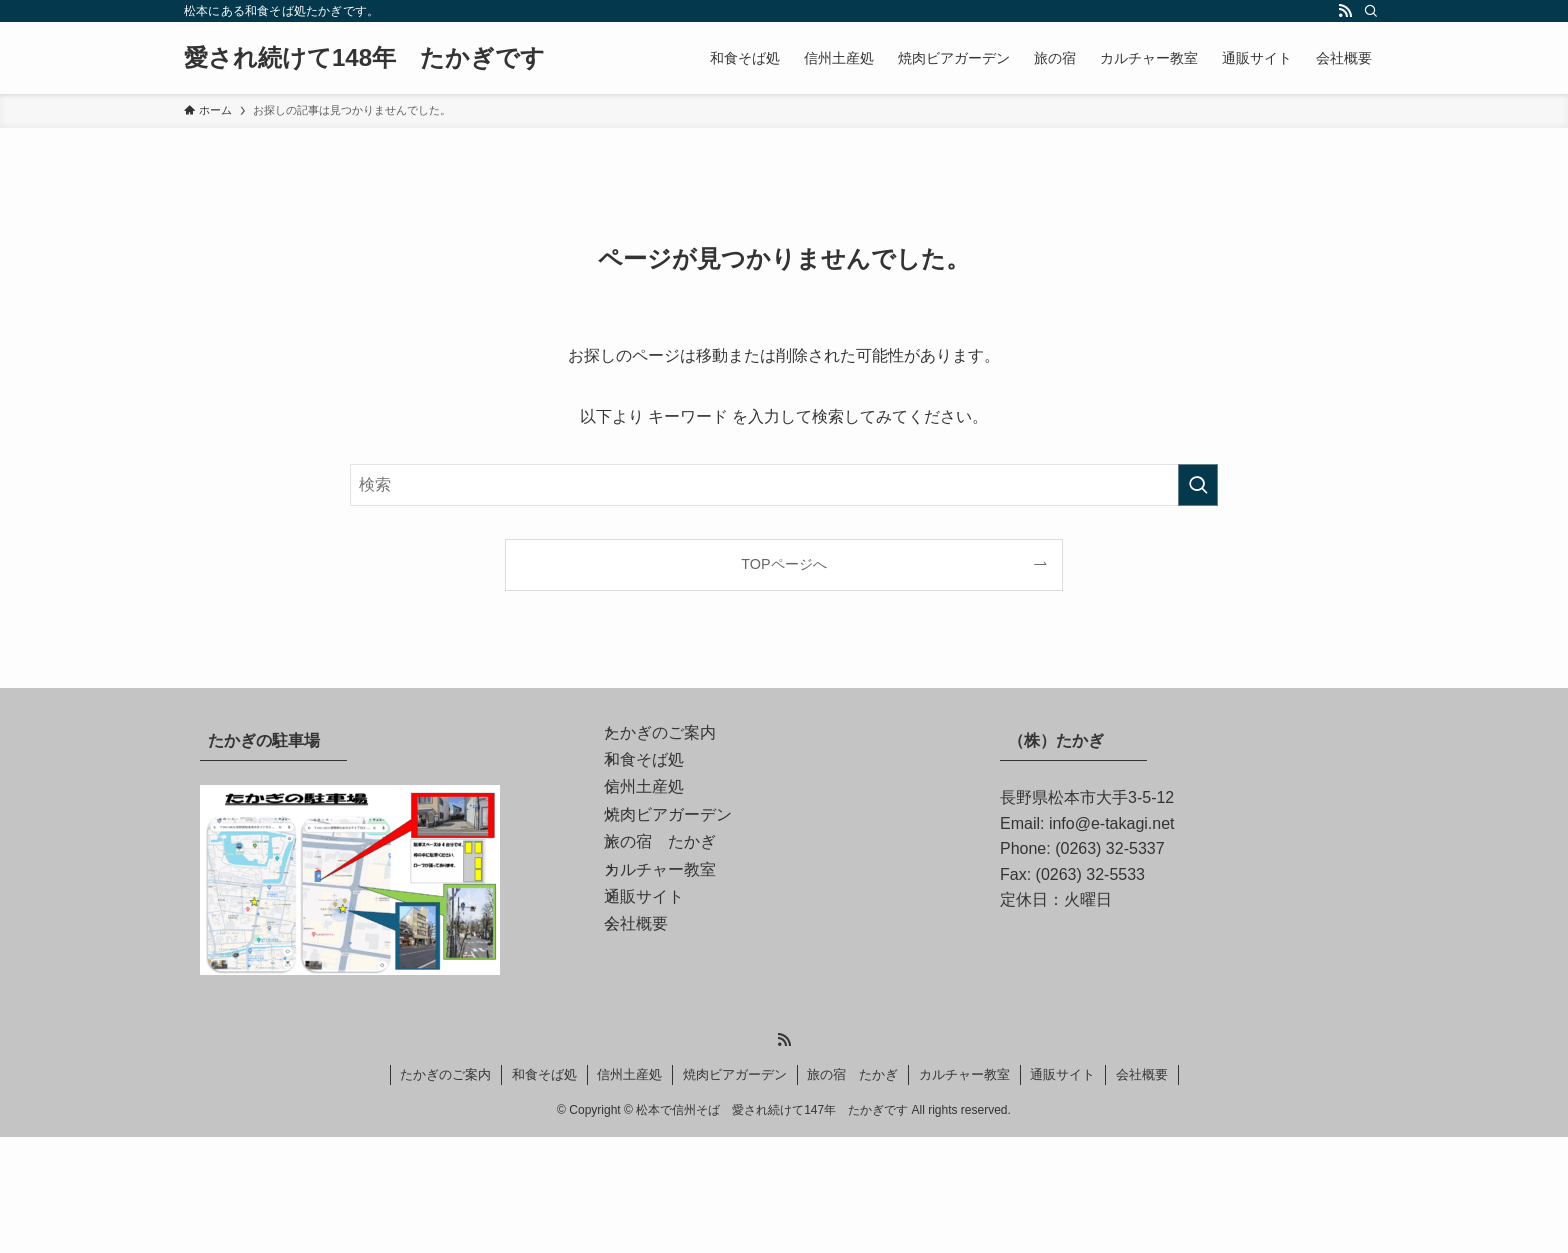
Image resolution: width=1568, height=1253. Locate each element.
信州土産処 (664, 836)
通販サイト (664, 1026)
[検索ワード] (784, 485)
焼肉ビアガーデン (688, 884)
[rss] (1345, 11)
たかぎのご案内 (680, 742)
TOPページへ (783, 564)
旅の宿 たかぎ (680, 931)
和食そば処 (664, 789)
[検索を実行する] (1198, 485)
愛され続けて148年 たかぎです (364, 58)
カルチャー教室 (680, 978)
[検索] (1371, 11)
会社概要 (656, 1073)
